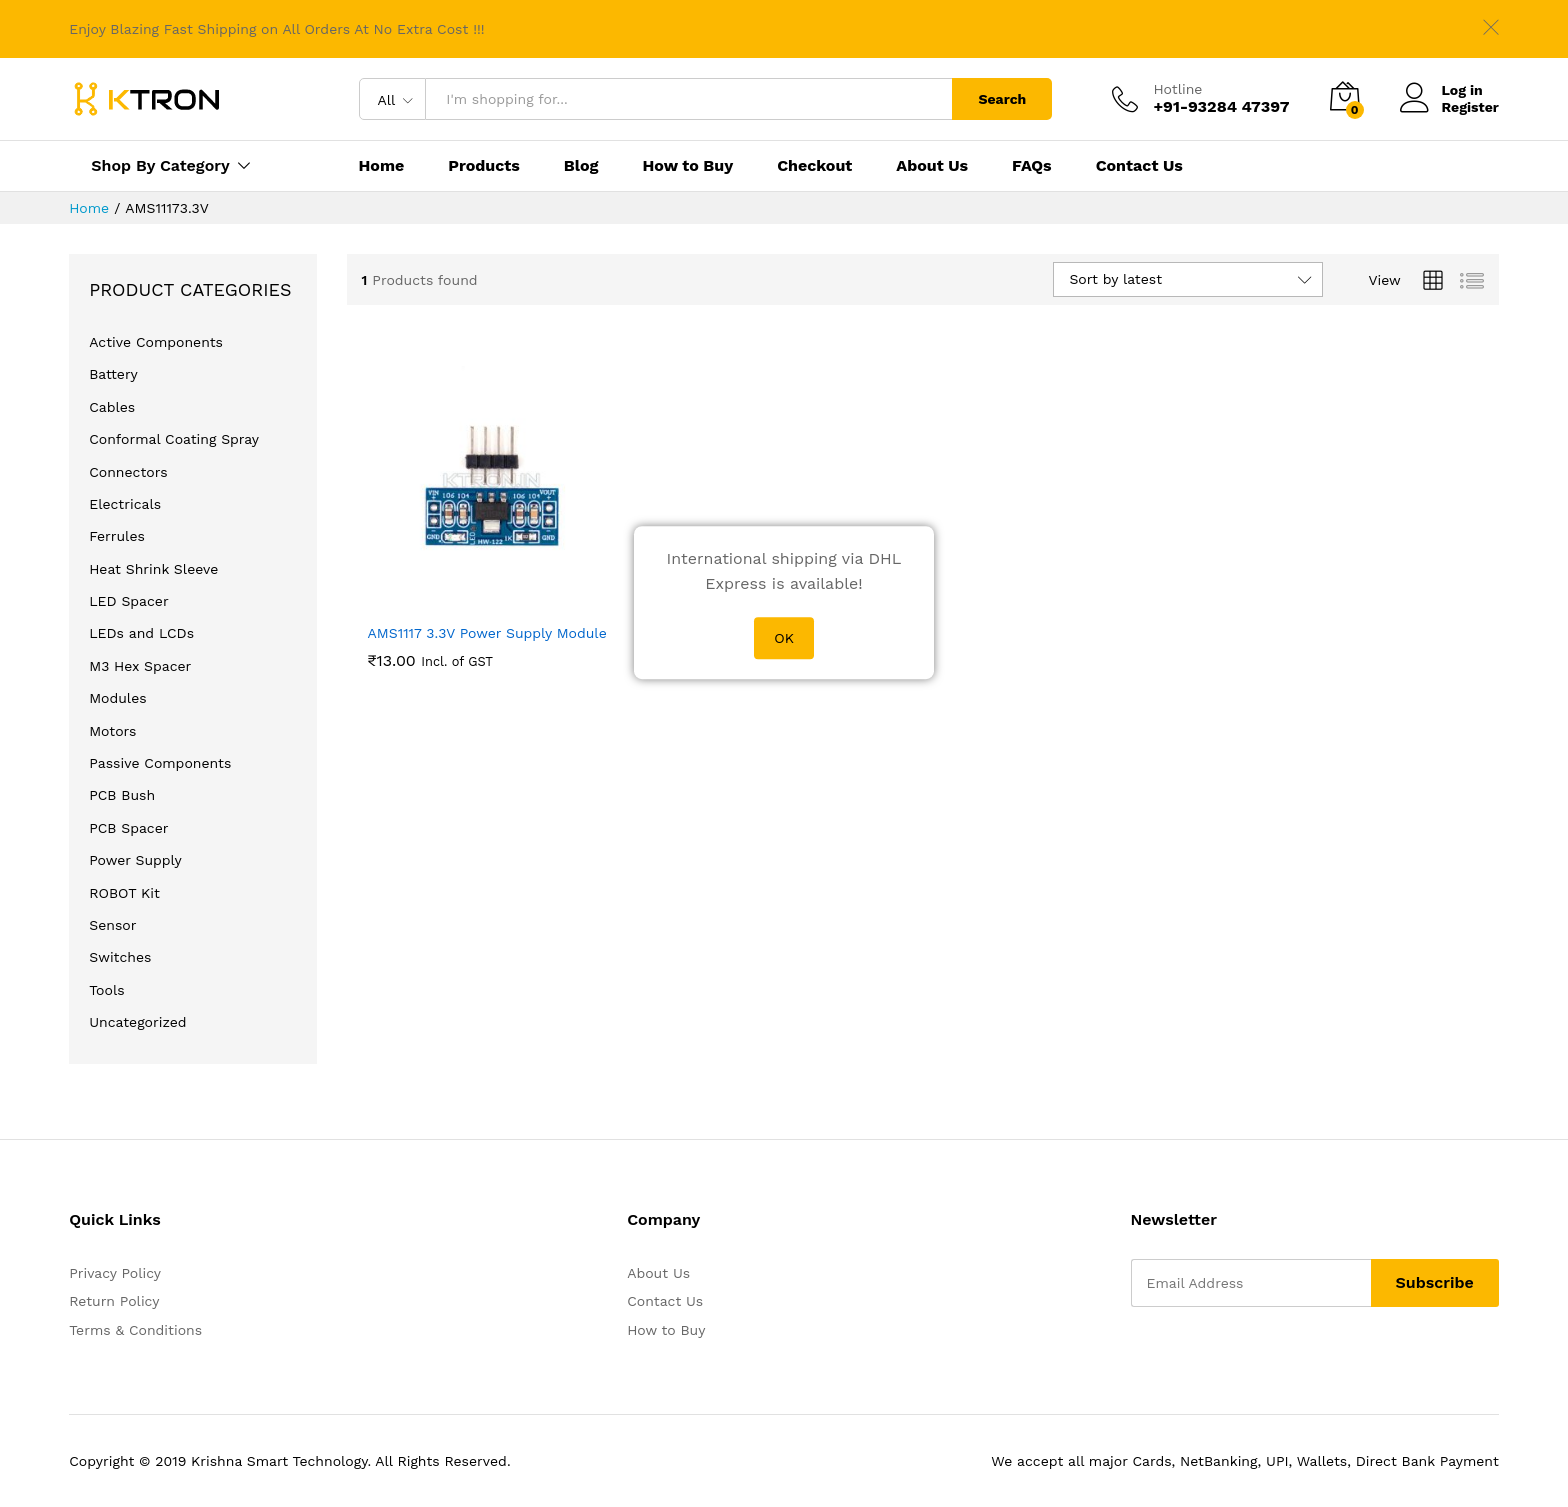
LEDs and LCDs (141, 633)
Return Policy (114, 1301)
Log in (1441, 90)
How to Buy (687, 166)
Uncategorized (137, 1022)
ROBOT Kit (124, 893)
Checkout (814, 166)
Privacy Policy (115, 1273)
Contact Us (1139, 166)
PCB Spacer (128, 828)
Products (484, 166)
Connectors (128, 472)
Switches (120, 957)
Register (1470, 107)
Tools (106, 990)
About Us (932, 166)
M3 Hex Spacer (140, 666)
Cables (112, 407)
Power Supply (135, 860)
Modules (117, 698)
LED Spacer (128, 601)
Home (382, 166)
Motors (112, 731)
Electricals (125, 504)
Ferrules (117, 536)
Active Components (156, 342)
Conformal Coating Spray (174, 439)
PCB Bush (122, 795)
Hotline (1177, 89)
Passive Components (160, 763)
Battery (113, 374)
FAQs (1032, 166)
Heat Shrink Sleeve (153, 569)
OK (784, 638)
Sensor (112, 925)
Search (1002, 99)
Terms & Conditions (135, 1330)
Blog (581, 166)
